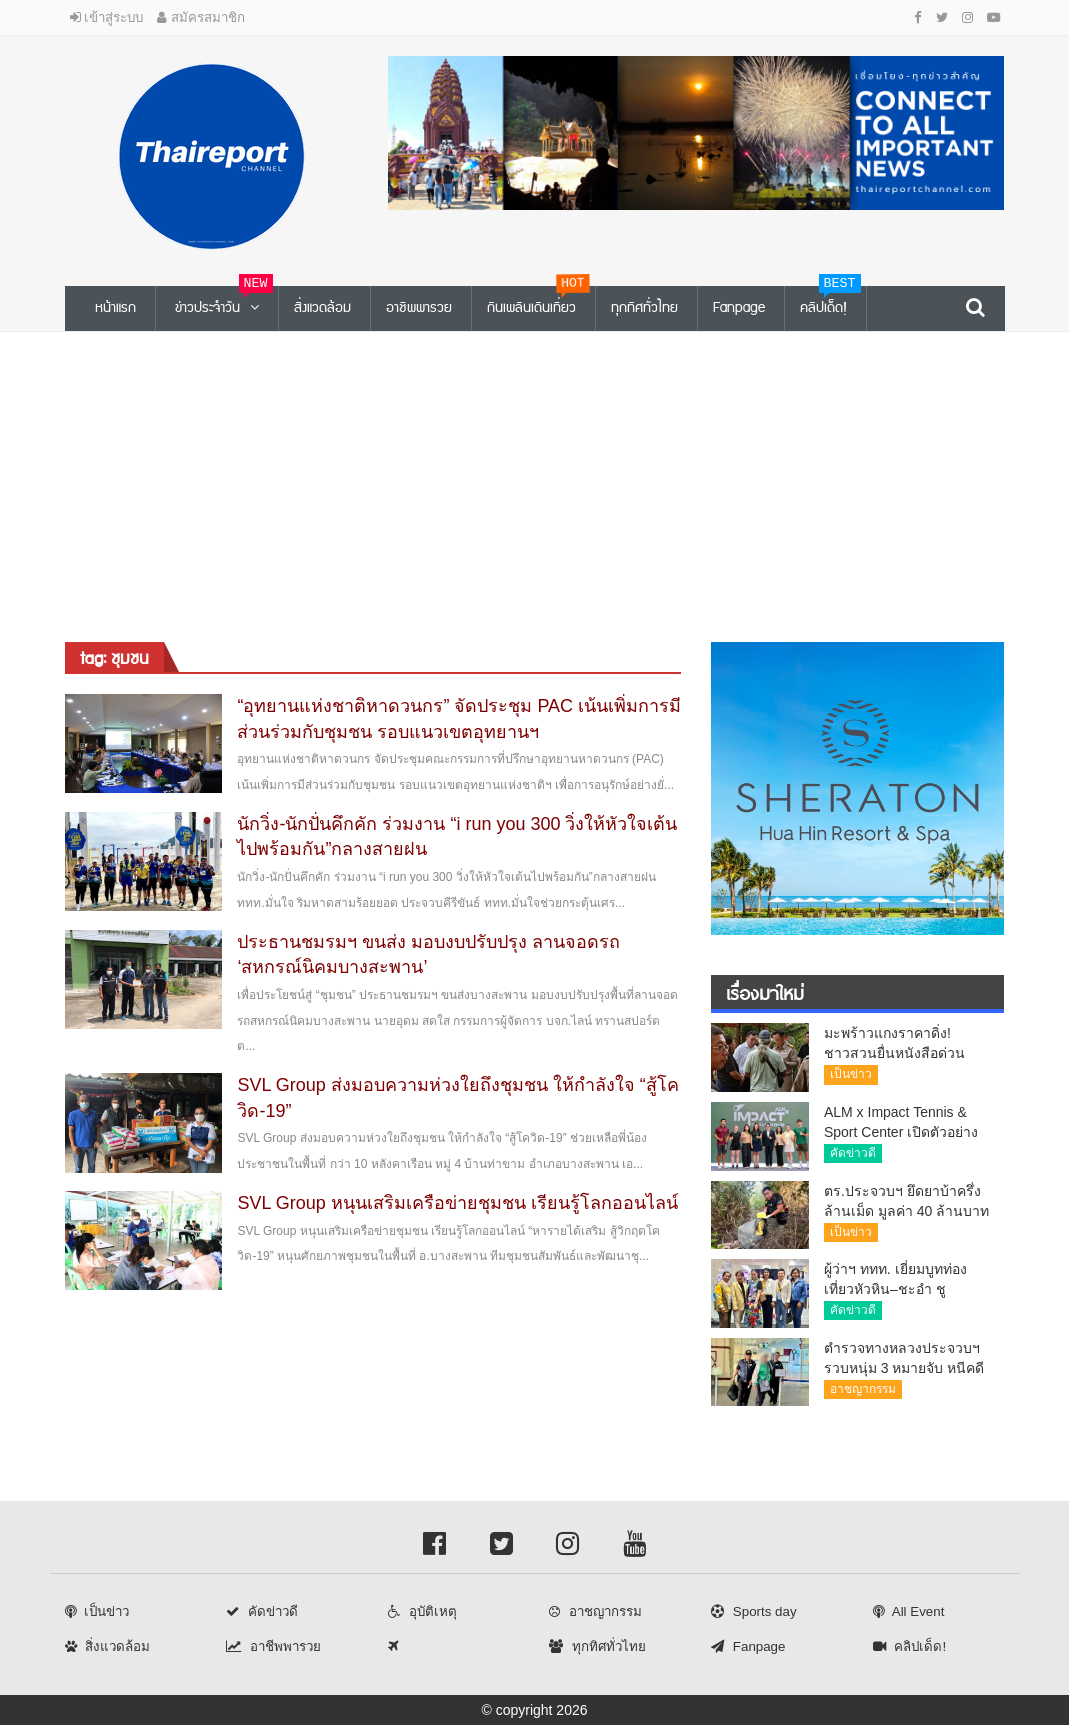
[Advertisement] (534, 482)
